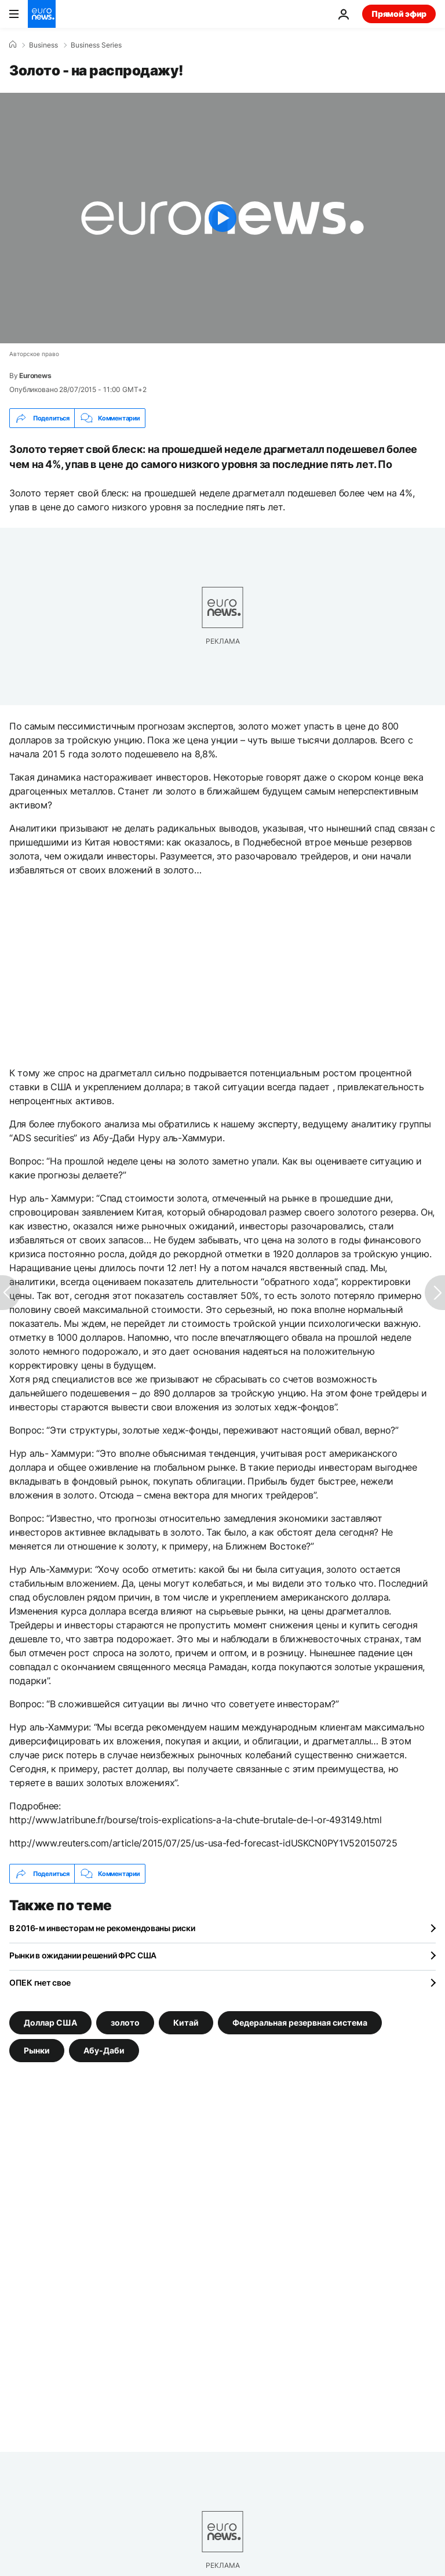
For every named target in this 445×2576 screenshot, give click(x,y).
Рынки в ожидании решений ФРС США (82, 1955)
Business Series (96, 45)
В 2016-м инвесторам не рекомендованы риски (102, 1928)
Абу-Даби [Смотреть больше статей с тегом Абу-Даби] (104, 2050)
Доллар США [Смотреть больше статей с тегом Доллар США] (50, 2022)
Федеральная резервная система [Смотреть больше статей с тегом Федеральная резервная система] (299, 2022)
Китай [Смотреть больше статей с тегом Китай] (186, 2022)
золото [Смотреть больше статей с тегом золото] (125, 2022)
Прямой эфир (398, 14)
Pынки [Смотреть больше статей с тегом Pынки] (37, 2050)
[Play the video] (222, 218)
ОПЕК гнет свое (40, 1982)
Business (43, 45)
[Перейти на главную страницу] (42, 14)
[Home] (12, 45)
